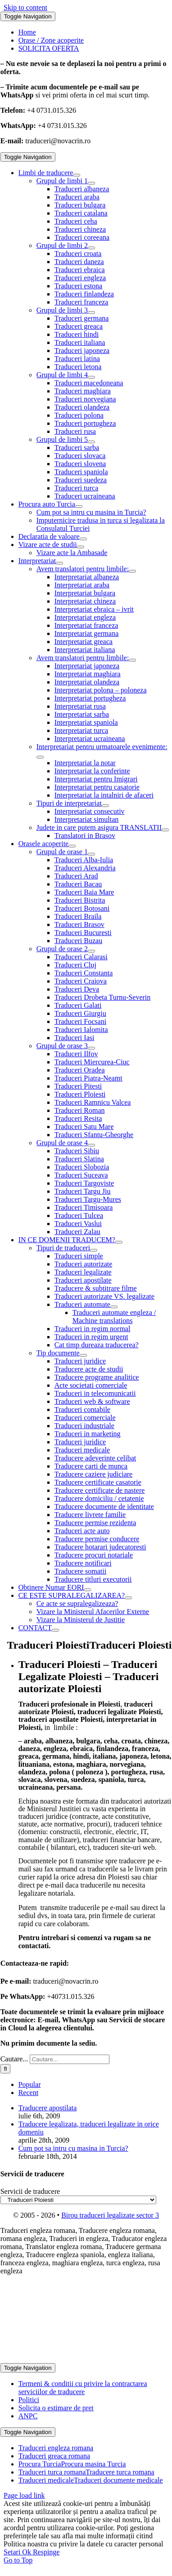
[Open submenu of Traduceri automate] (114, 1307)
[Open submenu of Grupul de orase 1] (91, 854)
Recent (28, 2092)
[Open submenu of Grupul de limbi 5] (91, 442)
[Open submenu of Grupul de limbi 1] (91, 183)
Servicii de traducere (30, 2191)
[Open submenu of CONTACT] (55, 1630)
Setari (13, 2552)
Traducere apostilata (47, 2108)
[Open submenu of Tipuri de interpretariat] (105, 805)
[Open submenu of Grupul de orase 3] (91, 1048)
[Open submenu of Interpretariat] (59, 563)
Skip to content (25, 7)
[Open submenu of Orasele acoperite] (72, 846)
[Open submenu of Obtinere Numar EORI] (87, 1589)
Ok (27, 2552)
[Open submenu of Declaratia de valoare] (83, 539)
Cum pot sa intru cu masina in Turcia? (73, 2148)
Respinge (46, 2552)
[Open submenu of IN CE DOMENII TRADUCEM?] (118, 1242)
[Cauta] (5, 2068)
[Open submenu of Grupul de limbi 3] (91, 312)
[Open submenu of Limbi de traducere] (76, 175)
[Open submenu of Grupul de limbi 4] (91, 377)
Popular (29, 2084)
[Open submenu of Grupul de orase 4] (91, 1145)
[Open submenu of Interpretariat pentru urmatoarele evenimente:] (40, 757)
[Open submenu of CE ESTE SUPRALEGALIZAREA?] (128, 1598)
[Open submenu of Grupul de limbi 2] (91, 248)
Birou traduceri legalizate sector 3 (110, 2215)
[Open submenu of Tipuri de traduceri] (93, 1250)
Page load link (24, 2495)
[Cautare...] (69, 2059)
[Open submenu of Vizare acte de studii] (80, 547)
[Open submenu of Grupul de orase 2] (91, 951)
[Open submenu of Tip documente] (83, 1355)
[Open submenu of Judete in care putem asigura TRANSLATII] (165, 830)
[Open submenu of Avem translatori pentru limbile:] (132, 571)
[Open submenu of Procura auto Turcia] (78, 506)
